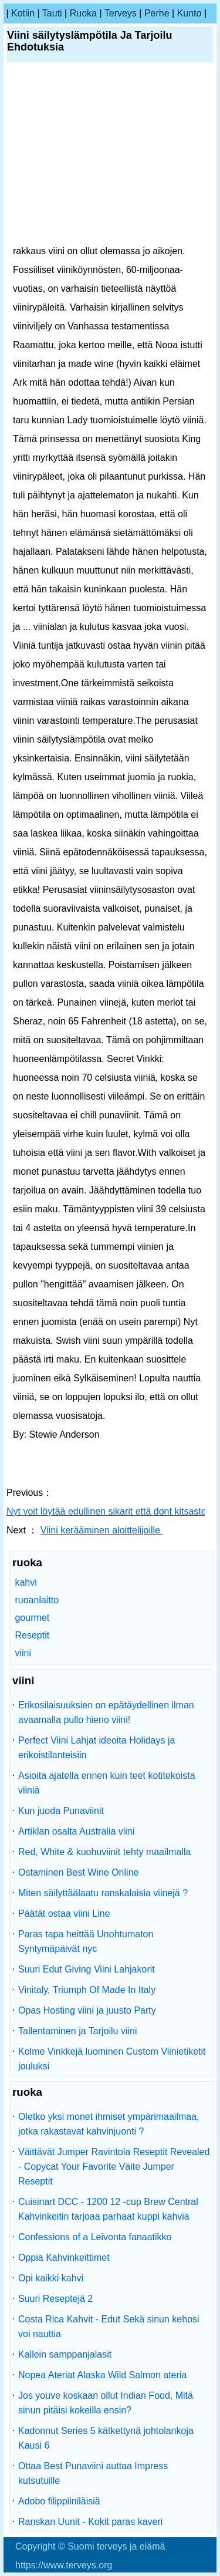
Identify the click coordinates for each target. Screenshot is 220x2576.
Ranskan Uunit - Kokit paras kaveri (90, 2522)
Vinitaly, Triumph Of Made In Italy (86, 1990)
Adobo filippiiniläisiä (59, 2501)
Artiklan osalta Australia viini (76, 1831)
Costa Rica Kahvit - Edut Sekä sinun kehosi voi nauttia (108, 2326)
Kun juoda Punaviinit (61, 1811)
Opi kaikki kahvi (50, 2278)
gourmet (32, 1618)
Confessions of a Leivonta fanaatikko (95, 2237)
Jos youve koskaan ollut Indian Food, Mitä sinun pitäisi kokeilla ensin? (105, 2402)
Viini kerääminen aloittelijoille (101, 1530)
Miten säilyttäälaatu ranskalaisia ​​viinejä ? (103, 1893)
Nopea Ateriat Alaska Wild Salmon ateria (102, 2375)
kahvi (25, 1582)
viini (23, 1653)
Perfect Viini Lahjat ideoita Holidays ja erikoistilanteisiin (96, 1747)
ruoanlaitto (37, 1600)
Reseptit (32, 1635)
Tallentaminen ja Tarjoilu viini (77, 2031)
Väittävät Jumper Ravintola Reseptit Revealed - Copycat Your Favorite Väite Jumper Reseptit (113, 2166)
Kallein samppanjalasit (64, 2354)
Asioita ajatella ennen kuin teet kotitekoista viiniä (106, 1783)
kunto (189, 13)
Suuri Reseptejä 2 (55, 2299)
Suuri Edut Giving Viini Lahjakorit (86, 1969)
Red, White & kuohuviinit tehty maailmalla (104, 1852)
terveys (120, 13)
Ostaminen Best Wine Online (78, 1872)
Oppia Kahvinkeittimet (64, 2258)
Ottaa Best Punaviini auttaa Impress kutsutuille (93, 2473)
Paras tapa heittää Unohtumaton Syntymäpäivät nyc (85, 1941)
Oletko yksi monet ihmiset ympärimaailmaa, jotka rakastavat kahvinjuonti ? (108, 2124)
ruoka (83, 13)
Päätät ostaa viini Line (64, 1913)
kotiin (23, 13)
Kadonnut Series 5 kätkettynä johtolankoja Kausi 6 (106, 2438)
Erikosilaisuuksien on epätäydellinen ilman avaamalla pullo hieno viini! (106, 1712)
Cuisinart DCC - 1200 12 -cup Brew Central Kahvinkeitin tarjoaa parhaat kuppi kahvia (108, 2209)
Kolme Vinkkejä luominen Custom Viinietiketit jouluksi (112, 2058)
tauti (52, 13)
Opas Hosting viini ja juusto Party (87, 2010)
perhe (157, 13)
